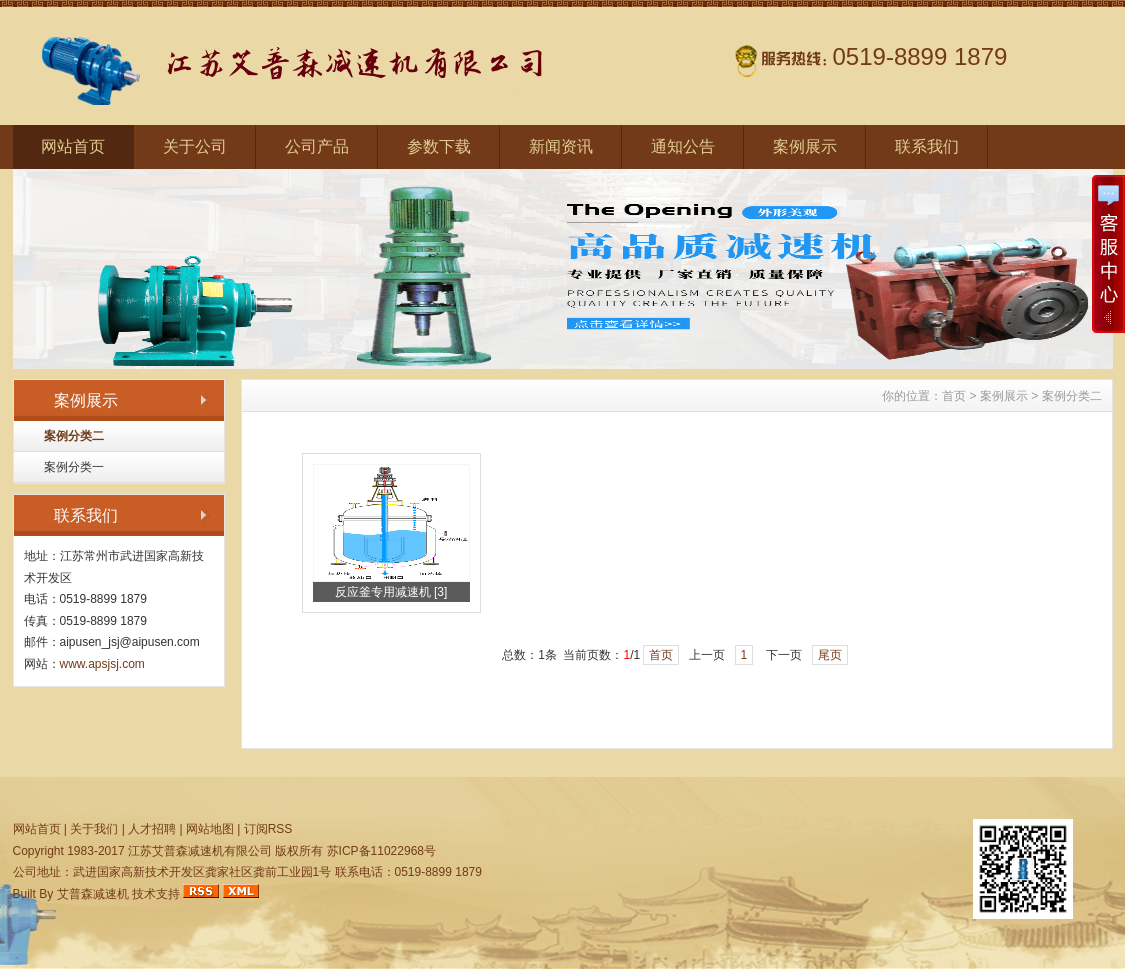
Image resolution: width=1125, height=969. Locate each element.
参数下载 (439, 146)
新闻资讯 (561, 146)
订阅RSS (268, 829)
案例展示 (805, 146)
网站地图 (210, 829)
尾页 (830, 655)
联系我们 (927, 146)
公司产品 (317, 146)
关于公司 (195, 146)
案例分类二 (74, 436)
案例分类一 (74, 467)
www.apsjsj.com (102, 664)
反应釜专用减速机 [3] (391, 592)
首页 (954, 396)
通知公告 (683, 146)
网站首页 (73, 146)
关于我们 (94, 829)
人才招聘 (152, 829)
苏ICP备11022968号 (381, 851)
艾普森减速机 (93, 894)
